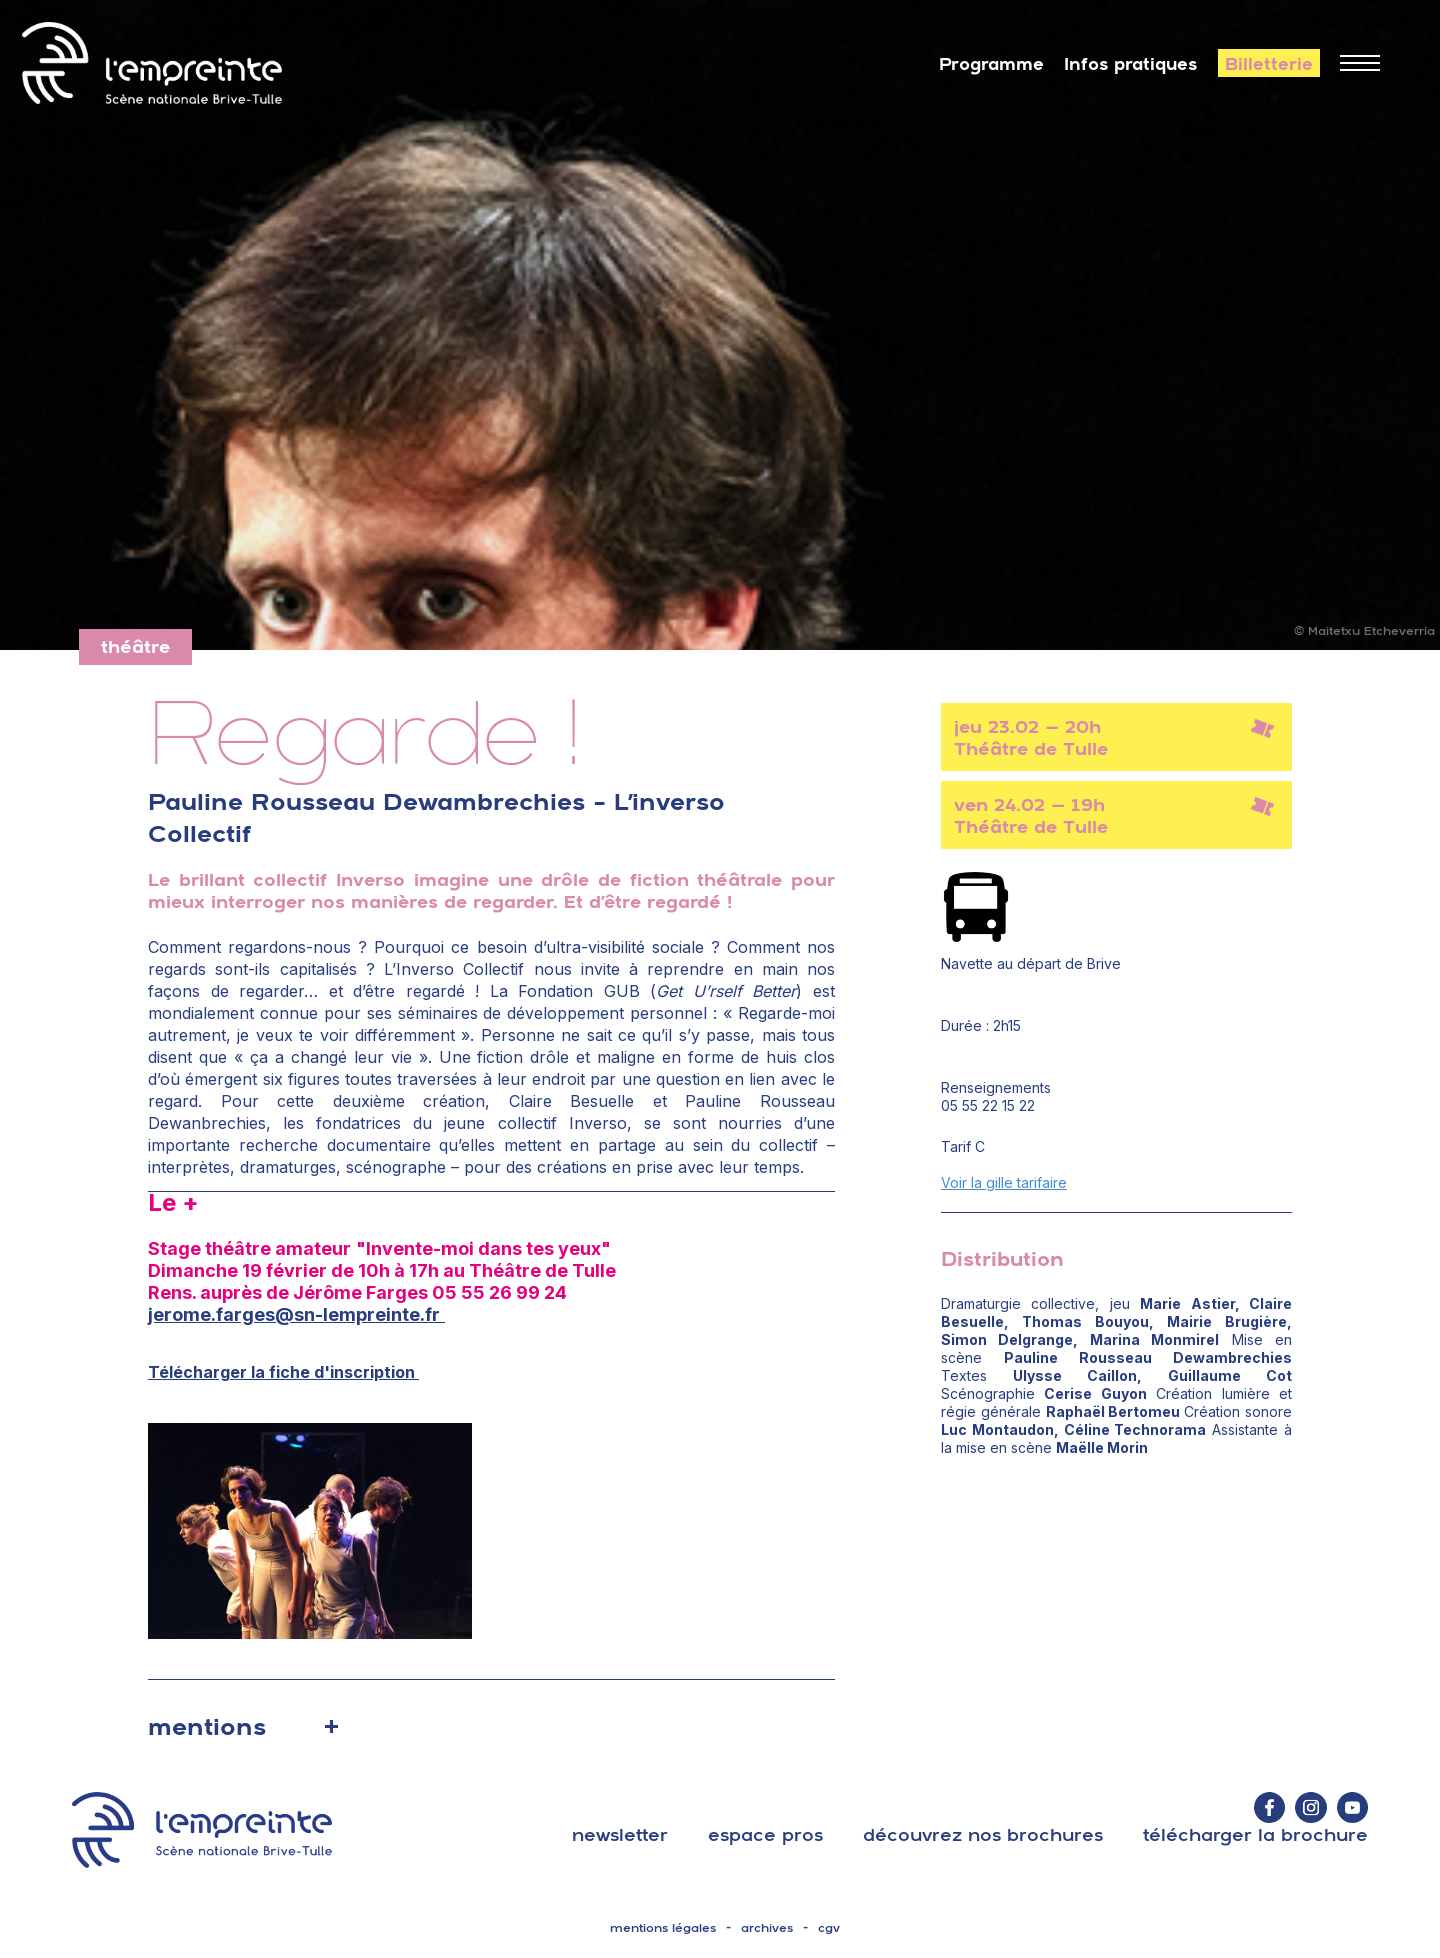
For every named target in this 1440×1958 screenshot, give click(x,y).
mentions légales (663, 1928)
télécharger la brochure (1255, 1834)
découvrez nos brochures (983, 1834)
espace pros (765, 1834)
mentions (207, 1726)
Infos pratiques (1131, 64)
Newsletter (620, 1834)
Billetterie (1269, 64)
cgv (829, 1928)
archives (767, 1928)
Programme (991, 64)
